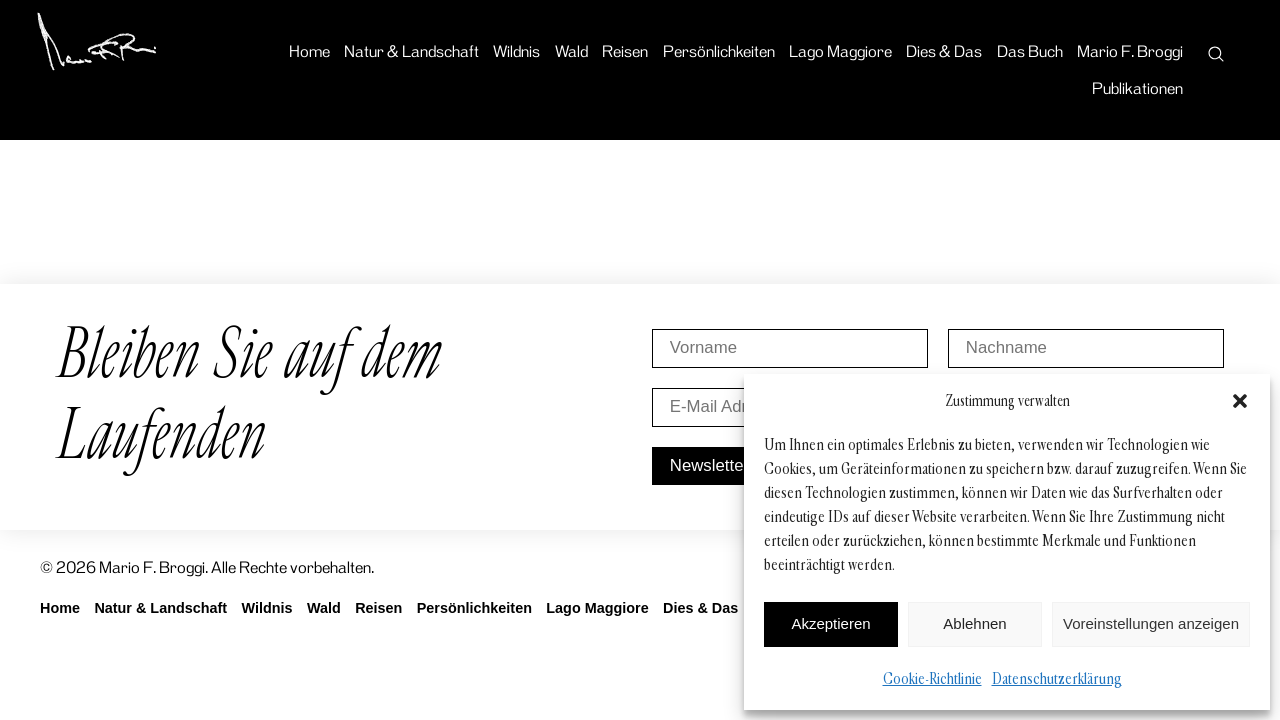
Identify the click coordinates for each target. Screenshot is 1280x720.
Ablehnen (974, 623)
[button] (1240, 401)
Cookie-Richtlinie (932, 678)
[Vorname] (790, 348)
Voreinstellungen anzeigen (1151, 623)
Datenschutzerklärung (1057, 678)
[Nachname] (1086, 348)
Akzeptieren (830, 623)
